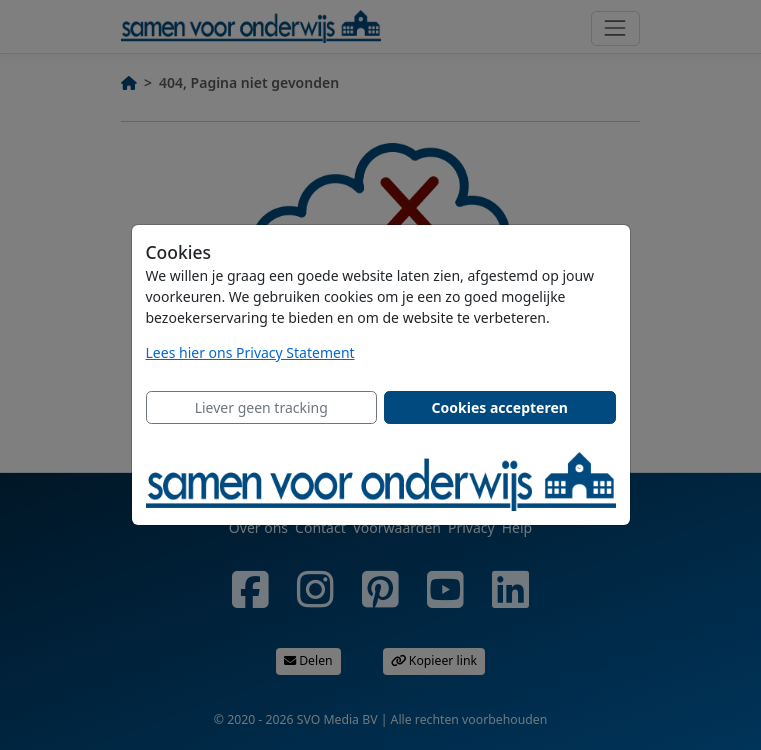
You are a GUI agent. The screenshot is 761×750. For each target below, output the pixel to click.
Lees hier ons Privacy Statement (250, 352)
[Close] (262, 408)
